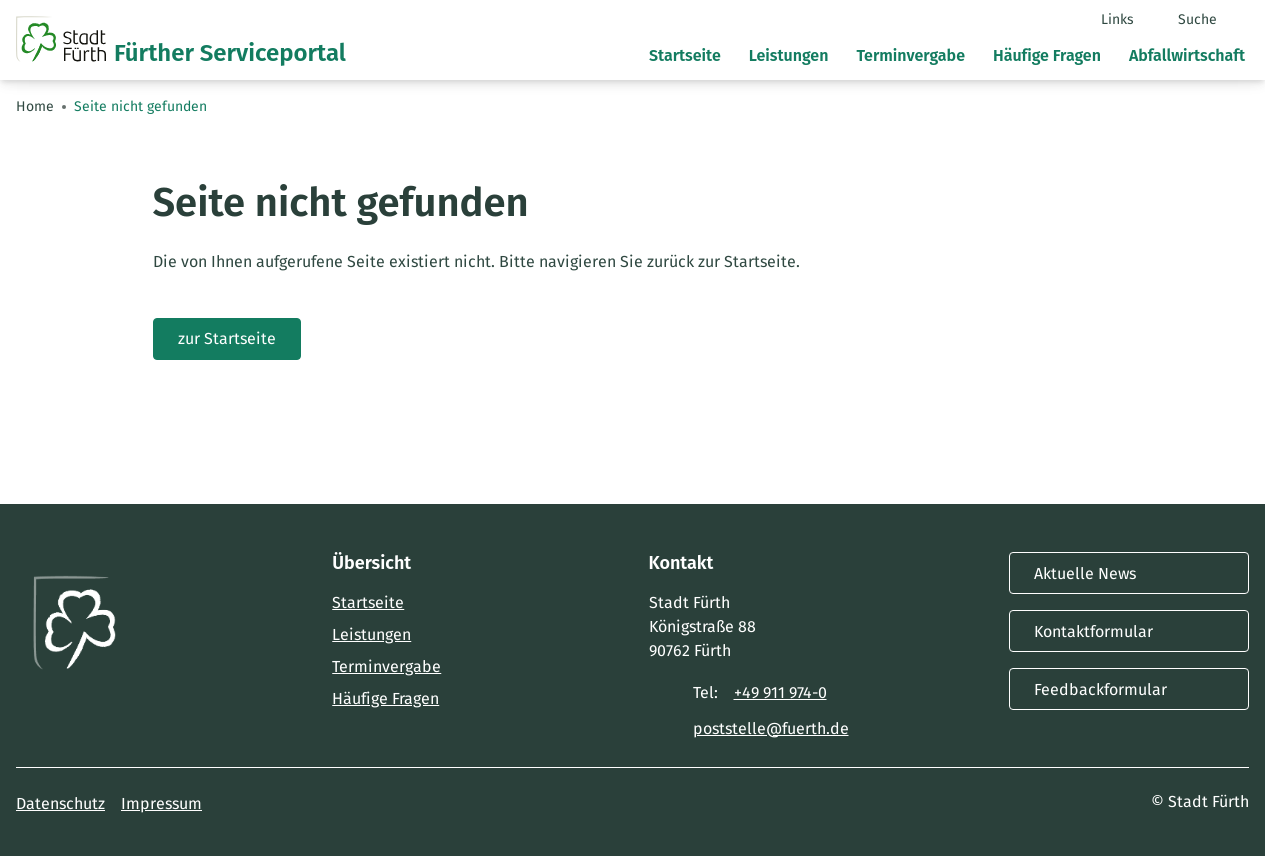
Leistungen (371, 634)
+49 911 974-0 (780, 692)
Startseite (368, 602)
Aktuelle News (1129, 573)
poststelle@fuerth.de (771, 728)
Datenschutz (60, 803)
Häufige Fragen (385, 698)
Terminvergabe (386, 666)
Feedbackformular (1129, 689)
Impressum (161, 803)
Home (35, 106)
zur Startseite (227, 338)
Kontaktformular (1129, 631)
